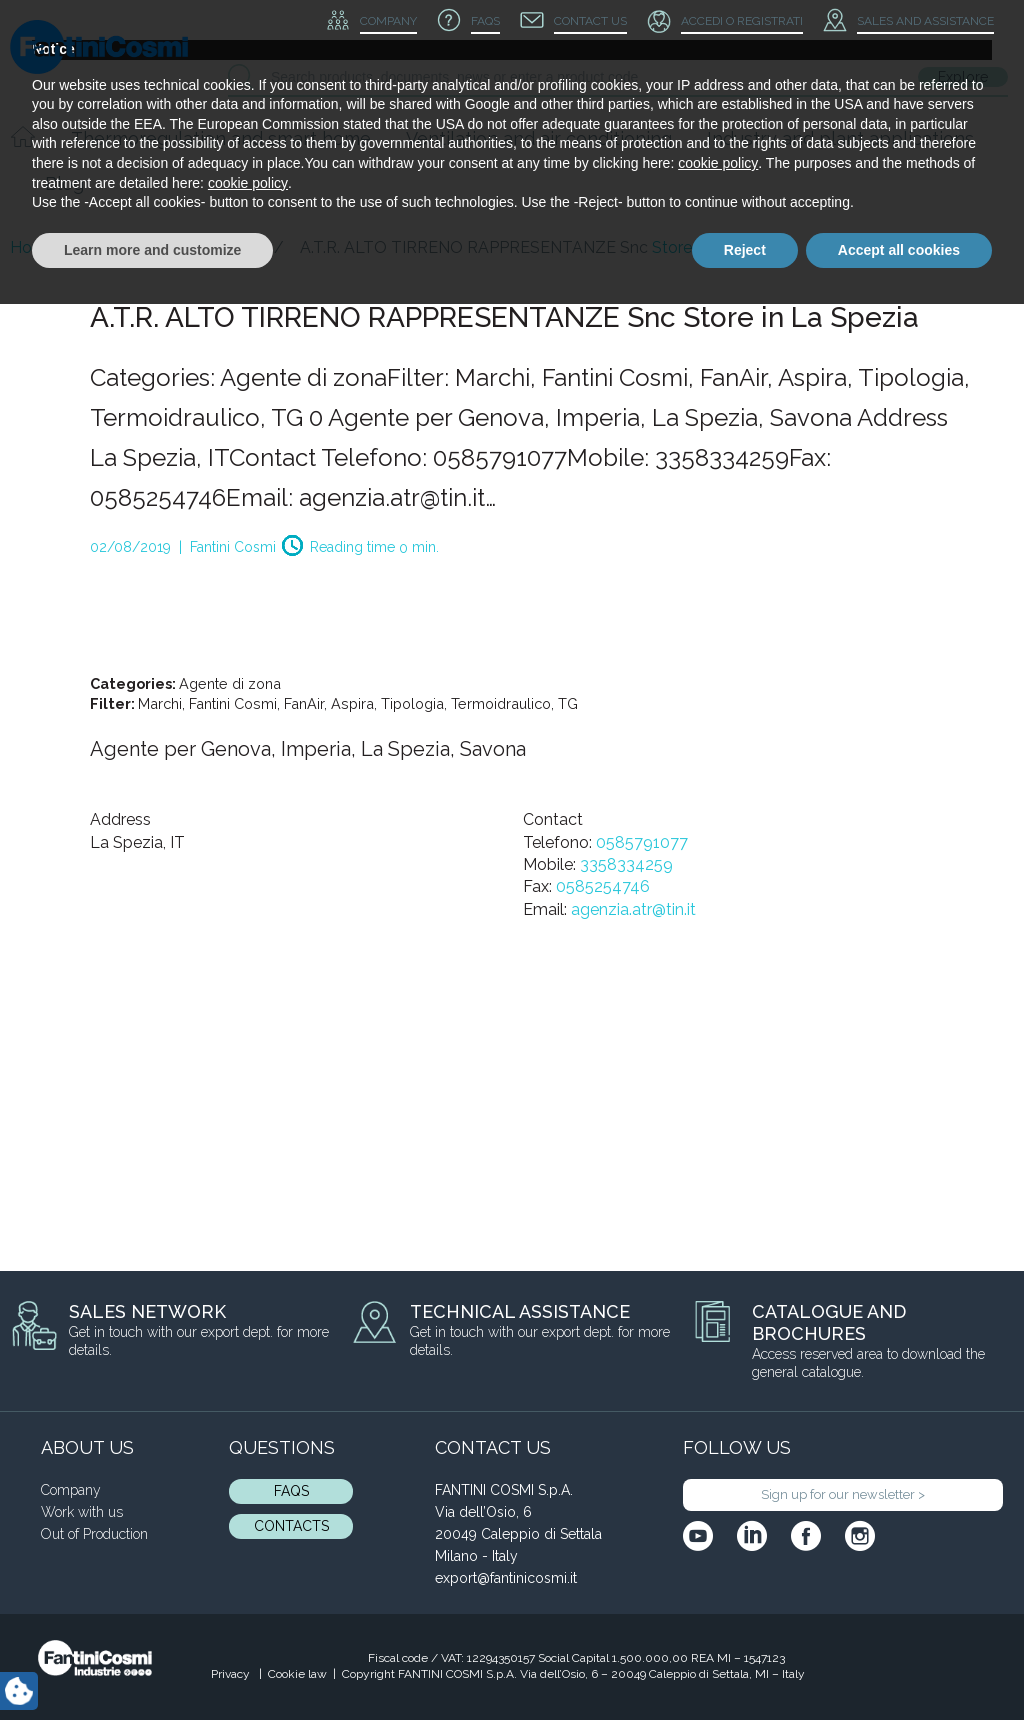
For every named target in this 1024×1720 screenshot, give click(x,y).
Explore (963, 77)
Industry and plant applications (840, 138)
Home (33, 247)
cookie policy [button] (718, 1579)
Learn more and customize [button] (152, 1665)
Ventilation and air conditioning (539, 138)
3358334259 (626, 864)
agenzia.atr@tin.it (633, 909)
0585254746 (603, 886)
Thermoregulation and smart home (221, 138)
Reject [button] (745, 1665)
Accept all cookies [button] (899, 1665)
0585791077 (642, 842)
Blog (64, 183)
